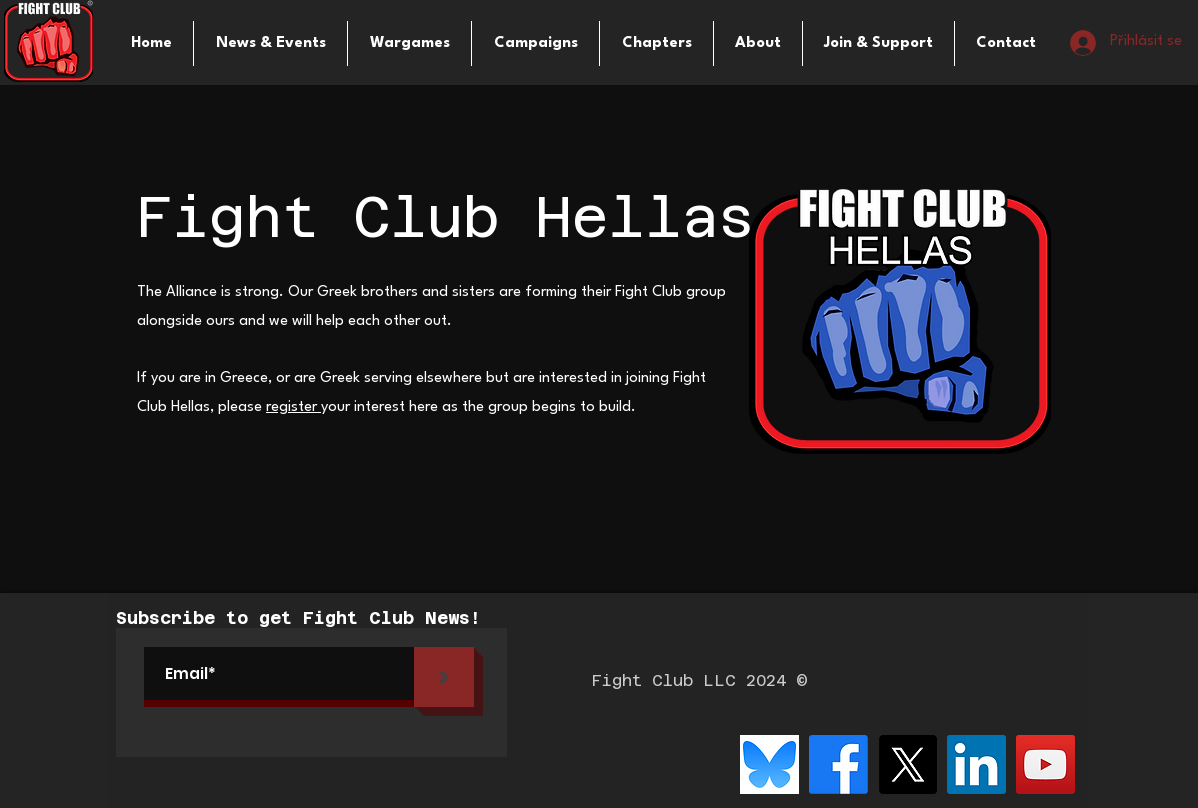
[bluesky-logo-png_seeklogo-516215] (769, 764)
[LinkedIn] (976, 764)
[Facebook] (838, 764)
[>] (444, 677)
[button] (409, 43)
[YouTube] (1045, 764)
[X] (907, 764)
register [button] (293, 407)
